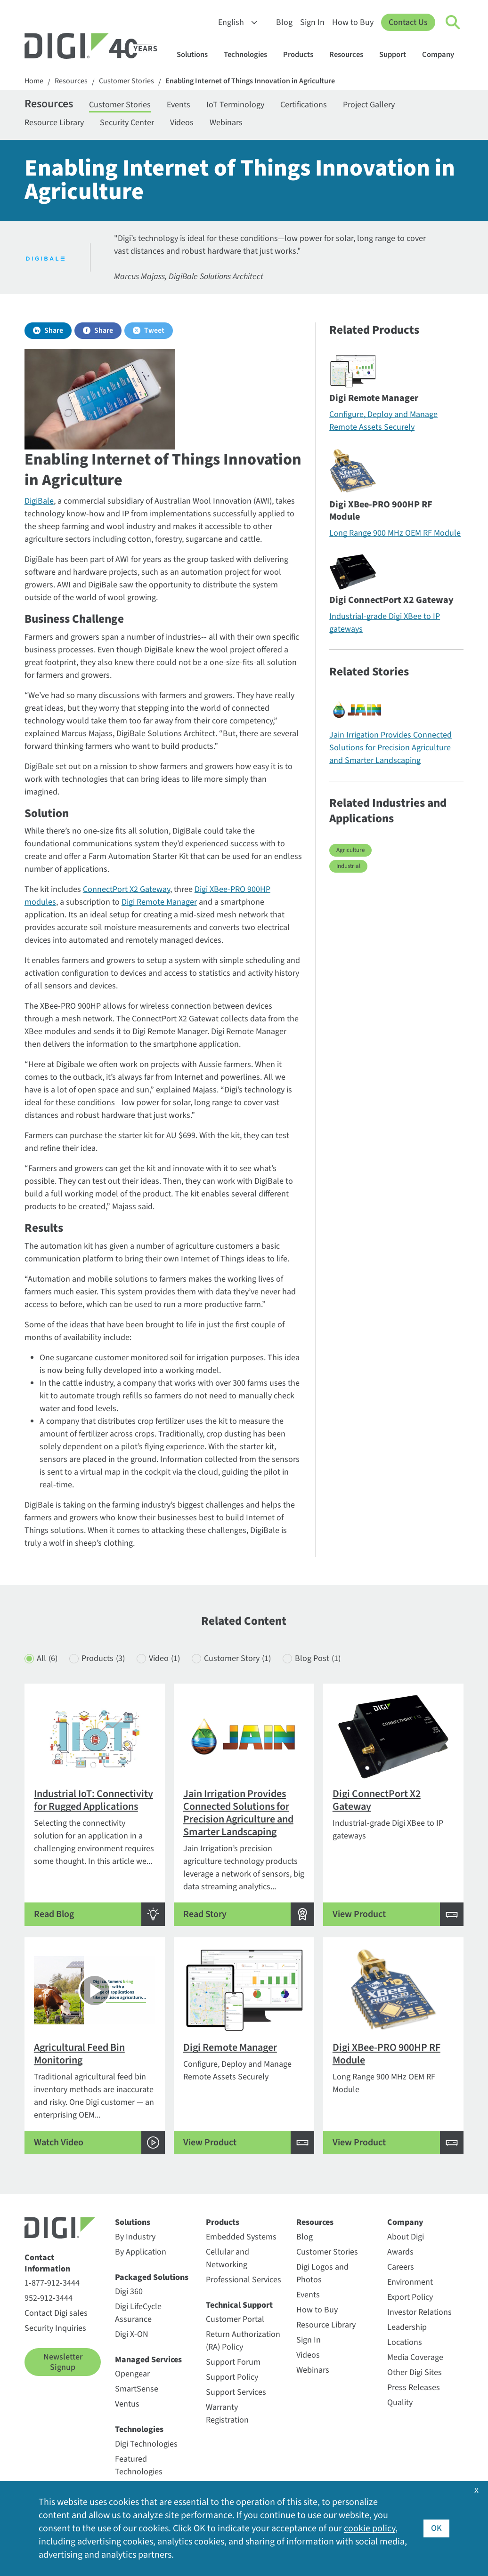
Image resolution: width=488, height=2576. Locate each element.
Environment (410, 2282)
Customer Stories (126, 81)
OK (436, 2528)
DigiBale (39, 501)
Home (33, 81)
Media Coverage (415, 2357)
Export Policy (410, 2297)
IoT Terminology (235, 105)
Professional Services (243, 2280)
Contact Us (408, 22)
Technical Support (239, 2305)
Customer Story (237, 1658)
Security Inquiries (55, 2328)
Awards (400, 2252)
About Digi (405, 2237)
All (47, 1658)
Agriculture (350, 850)
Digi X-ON (131, 2334)
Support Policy (232, 2377)
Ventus (127, 2404)
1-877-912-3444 (52, 2283)
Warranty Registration (227, 2413)
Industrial (348, 866)
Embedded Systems (241, 2237)
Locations (404, 2342)
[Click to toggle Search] (453, 23)
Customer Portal (235, 2319)
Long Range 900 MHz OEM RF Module (395, 533)
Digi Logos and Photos (322, 2273)
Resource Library (54, 122)
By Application (140, 2252)
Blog (284, 22)
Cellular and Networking (227, 2258)
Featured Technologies (139, 2465)
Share (53, 330)
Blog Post (318, 1658)
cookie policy (369, 2528)
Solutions (197, 54)
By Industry (135, 2237)
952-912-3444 (48, 2298)
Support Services (236, 2392)
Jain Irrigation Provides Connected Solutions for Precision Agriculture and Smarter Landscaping (390, 747)
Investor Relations (419, 2312)
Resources (350, 54)
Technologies (250, 54)
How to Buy (353, 22)
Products (302, 54)
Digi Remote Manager (159, 902)
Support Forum (233, 2362)
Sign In (312, 22)
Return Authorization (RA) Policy (243, 2340)
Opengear (132, 2374)
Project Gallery (369, 105)
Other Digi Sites (414, 2372)
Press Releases (413, 2387)
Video (164, 1658)
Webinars (226, 122)
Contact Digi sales (56, 2313)
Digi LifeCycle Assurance (138, 2313)
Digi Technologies (146, 2444)
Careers (400, 2267)
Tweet (154, 330)
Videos (182, 122)
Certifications (303, 105)
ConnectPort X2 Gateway (126, 889)
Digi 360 (129, 2291)
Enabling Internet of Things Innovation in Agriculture (250, 81)
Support (397, 54)
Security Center (127, 122)
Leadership (407, 2327)
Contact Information (47, 2263)
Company (442, 54)
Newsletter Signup (62, 2362)
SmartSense (136, 2389)
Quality (400, 2402)
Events (178, 105)
